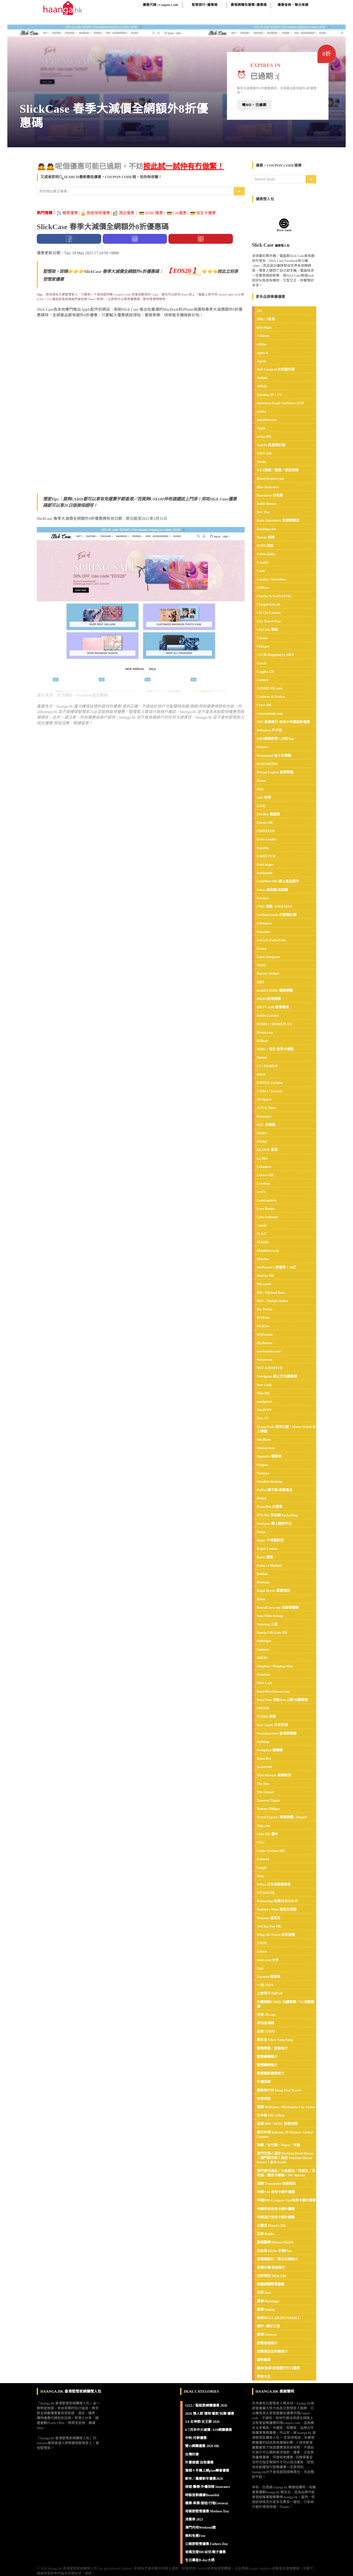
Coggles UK (265, 672)
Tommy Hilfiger (268, 1809)
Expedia (263, 848)
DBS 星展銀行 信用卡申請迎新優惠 (283, 722)
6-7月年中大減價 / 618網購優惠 (208, 2430)
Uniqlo (262, 1868)
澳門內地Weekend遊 (200, 2527)
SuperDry (264, 1758)
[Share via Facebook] (69, 239)
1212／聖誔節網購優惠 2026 (206, 2405)
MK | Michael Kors (271, 1293)
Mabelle (263, 1242)
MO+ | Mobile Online (272, 1301)
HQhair (262, 1041)
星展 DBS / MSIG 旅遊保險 (277, 2124)
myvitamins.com (269, 1351)
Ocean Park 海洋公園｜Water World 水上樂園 (286, 1429)
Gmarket (263, 932)
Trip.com (263, 1826)
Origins (262, 1465)
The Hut (263, 1784)
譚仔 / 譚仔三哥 (268, 2326)
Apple (261, 428)
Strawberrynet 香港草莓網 (276, 1733)
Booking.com (266, 529)
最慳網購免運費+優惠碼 (249, 5)
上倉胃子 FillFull (269, 1993)
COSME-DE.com (269, 688)
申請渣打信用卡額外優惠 (276, 2217)
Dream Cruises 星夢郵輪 (275, 772)
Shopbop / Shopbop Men (275, 1666)
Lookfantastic (267, 1200)
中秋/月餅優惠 (196, 2438)
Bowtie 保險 (266, 537)
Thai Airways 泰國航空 (274, 1775)
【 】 (182, 271)
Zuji (260, 1968)
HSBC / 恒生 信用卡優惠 (275, 1049)
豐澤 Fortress (267, 2334)
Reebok (262, 1574)
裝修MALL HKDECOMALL (278, 2318)
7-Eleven (263, 336)
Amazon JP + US (269, 395)
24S (259, 311)
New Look (264, 1385)
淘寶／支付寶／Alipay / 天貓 (278, 2145)
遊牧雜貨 (264, 2360)
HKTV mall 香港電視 (273, 1007)
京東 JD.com (266, 2015)
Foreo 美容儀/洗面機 (272, 890)
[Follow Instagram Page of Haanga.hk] (135, 239)
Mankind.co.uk (268, 1251)
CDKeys (263, 588)
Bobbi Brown (267, 504)
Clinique (263, 646)
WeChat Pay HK (269, 1926)
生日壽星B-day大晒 (199, 2560)
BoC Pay (263, 512)
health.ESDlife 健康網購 (275, 990)
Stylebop (263, 1742)
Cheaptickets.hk (269, 604)
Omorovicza (266, 1448)
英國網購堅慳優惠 (270, 2284)
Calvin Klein (266, 554)
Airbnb (262, 378)
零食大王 (264, 2376)
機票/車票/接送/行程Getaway (206, 2503)
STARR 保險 (266, 1716)
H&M (261, 965)
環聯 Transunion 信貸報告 (276, 2183)
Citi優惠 (177, 213)
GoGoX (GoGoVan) (271, 940)
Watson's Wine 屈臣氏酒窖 (277, 1909)
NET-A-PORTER (270, 1368)
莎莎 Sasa (264, 2292)
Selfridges (264, 1641)
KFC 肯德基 (266, 1125)
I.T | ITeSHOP (267, 1066)
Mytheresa (265, 1343)
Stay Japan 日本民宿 (272, 1725)
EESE (261, 806)
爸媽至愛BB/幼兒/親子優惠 (205, 2552)
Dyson (261, 780)
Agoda (261, 361)
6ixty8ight (264, 327)
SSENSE (263, 1708)
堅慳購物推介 (267, 2065)
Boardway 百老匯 (270, 495)
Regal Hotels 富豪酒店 (273, 1590)
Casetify (263, 562)
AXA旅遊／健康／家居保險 (278, 470)
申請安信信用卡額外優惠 (276, 2209)
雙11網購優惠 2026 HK (202, 2446)
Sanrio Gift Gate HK (272, 1632)
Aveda (261, 462)
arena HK (264, 436)
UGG (261, 1842)
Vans (260, 1876)
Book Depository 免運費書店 (278, 520)
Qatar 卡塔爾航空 (270, 1540)
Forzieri (263, 898)
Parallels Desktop (270, 1482)
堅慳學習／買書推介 (272, 2048)
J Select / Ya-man (269, 1091)
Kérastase (264, 1116)
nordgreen (264, 1401)
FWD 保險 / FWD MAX (274, 906)
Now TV (263, 1418)
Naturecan (264, 1360)
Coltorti (262, 680)
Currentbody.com (270, 713)
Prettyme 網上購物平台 (274, 1523)
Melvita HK (265, 1276)
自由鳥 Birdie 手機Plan (274, 2251)
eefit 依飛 (264, 797)
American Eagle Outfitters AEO (280, 403)
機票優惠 (67, 213)
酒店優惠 (124, 213)
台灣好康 (192, 2454)
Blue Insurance (268, 487)
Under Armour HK (271, 1851)
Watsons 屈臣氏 (268, 1918)
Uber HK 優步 (267, 1834)
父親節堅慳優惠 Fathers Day (206, 2544)
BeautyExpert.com (270, 478)
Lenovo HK (265, 1175)
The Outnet (265, 1792)
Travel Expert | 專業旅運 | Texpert (282, 1817)
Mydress (263, 1326)
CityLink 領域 (267, 630)
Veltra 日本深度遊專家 (274, 1884)
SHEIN (262, 1658)
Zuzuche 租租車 (269, 1977)
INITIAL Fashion (270, 1083)
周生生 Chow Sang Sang (275, 2040)
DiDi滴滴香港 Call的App (275, 739)
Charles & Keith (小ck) (274, 596)
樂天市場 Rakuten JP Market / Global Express (285, 2135)
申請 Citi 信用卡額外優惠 (276, 2192)
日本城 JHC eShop (271, 2115)
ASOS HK (264, 453)
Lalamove (264, 1167)
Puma (261, 1532)
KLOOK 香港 (267, 1150)
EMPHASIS (266, 831)
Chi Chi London (269, 613)
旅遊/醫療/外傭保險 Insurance (207, 2487)
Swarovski (264, 1767)
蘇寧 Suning (266, 2309)
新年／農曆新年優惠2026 (204, 2479)
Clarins (262, 638)
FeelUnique (265, 864)
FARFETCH (266, 856)
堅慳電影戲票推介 (270, 2073)
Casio (261, 571)
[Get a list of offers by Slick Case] (284, 225)
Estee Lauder (267, 839)
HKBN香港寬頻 (269, 999)
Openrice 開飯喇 (269, 1456)
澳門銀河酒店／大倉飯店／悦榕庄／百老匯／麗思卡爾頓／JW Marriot (286, 2173)
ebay (260, 789)
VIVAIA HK (266, 1893)
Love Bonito (266, 1209)
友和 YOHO (266, 2031)
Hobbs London (268, 1015)
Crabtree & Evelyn (271, 697)
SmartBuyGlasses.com (273, 1691)
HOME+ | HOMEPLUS (274, 1024)
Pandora (263, 1473)
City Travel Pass (269, 621)
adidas (261, 344)
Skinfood (263, 1674)
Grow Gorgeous (268, 957)
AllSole (262, 386)
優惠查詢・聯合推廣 (292, 5)
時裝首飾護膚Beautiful (202, 2495)
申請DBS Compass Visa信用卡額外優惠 (286, 2200)
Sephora (263, 1649)
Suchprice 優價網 (270, 1750)
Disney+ (263, 747)
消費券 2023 (194, 2519)
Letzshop (263, 1183)
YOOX (262, 1943)
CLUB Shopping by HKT (275, 655)
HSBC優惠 (151, 213)
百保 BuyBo (266, 2234)
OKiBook (264, 1440)
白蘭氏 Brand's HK (271, 2225)
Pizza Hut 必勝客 (269, 1507)
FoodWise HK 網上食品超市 (278, 881)
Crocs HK (264, 705)
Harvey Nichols (268, 973)
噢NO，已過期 (254, 105)
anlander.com (267, 420)
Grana (261, 948)
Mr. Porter (265, 1309)
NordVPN (264, 1410)
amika (261, 411)
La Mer (262, 1158)
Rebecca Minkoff (269, 1565)
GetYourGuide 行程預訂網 (276, 915)
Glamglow (264, 923)
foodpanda (265, 873)
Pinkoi (261, 1498)
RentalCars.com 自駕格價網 (278, 1607)
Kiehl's (262, 1133)
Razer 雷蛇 (265, 1557)
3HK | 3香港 (266, 319)
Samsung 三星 (267, 1624)
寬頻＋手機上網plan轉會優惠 (207, 2470)
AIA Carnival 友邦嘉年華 (276, 369)
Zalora (262, 1951)
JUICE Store (266, 1108)
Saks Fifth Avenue (270, 1616)
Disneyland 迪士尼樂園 (274, 755)
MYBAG (263, 1318)
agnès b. (263, 353)
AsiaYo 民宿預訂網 (271, 445)
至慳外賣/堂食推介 (271, 2267)
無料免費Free (195, 2536)
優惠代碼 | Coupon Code (160, 5)
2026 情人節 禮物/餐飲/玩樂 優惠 (209, 2413)
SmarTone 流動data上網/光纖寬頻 (282, 1700)
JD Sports (264, 1099)
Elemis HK (265, 822)
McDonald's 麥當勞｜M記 (276, 1267)
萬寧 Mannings (268, 2301)
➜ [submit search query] (239, 191)
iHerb (261, 1074)
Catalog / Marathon (271, 579)
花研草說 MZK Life (272, 2276)
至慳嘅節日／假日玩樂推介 (277, 2259)
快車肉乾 (264, 2099)
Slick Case (264, 1683)
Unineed (263, 1859)
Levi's (261, 1192)
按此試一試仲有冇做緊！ (183, 166)
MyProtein (265, 1334)
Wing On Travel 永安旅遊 (276, 1935)
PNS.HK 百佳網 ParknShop (277, 1515)
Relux (261, 1599)
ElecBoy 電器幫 (268, 814)
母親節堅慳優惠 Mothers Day (207, 2511)
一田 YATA (265, 1985)
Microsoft (264, 1284)
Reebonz (263, 1582)
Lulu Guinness (267, 1217)
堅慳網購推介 (267, 2057)
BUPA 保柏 (265, 546)
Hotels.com (265, 1032)
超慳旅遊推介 (267, 2343)
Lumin (262, 1225)
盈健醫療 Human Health (275, 2242)
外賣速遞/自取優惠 (199, 2462)
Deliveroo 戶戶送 (269, 730)
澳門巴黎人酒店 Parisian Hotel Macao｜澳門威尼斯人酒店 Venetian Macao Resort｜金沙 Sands (285, 2158)
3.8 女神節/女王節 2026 (202, 2422)
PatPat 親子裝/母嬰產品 (275, 1490)
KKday (262, 1141)
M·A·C (262, 1234)
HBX (260, 982)
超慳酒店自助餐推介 (272, 2351)
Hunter (262, 1057)
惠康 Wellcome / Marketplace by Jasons (286, 2107)
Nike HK (263, 1393)
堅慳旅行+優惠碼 (205, 5)
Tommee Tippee (268, 1800)
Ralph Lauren (267, 1549)
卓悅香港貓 (265, 2023)
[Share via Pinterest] (200, 239)
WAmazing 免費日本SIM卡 (277, 1901)
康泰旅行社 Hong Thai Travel (279, 2090)
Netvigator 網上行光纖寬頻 (277, 1376)
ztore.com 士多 (268, 1960)
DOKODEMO (267, 764)
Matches (263, 1259)
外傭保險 (264, 2082)
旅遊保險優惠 (95, 213)
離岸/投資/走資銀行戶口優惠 (278, 2368)
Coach (261, 663)
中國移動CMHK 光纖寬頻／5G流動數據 (286, 2004)
